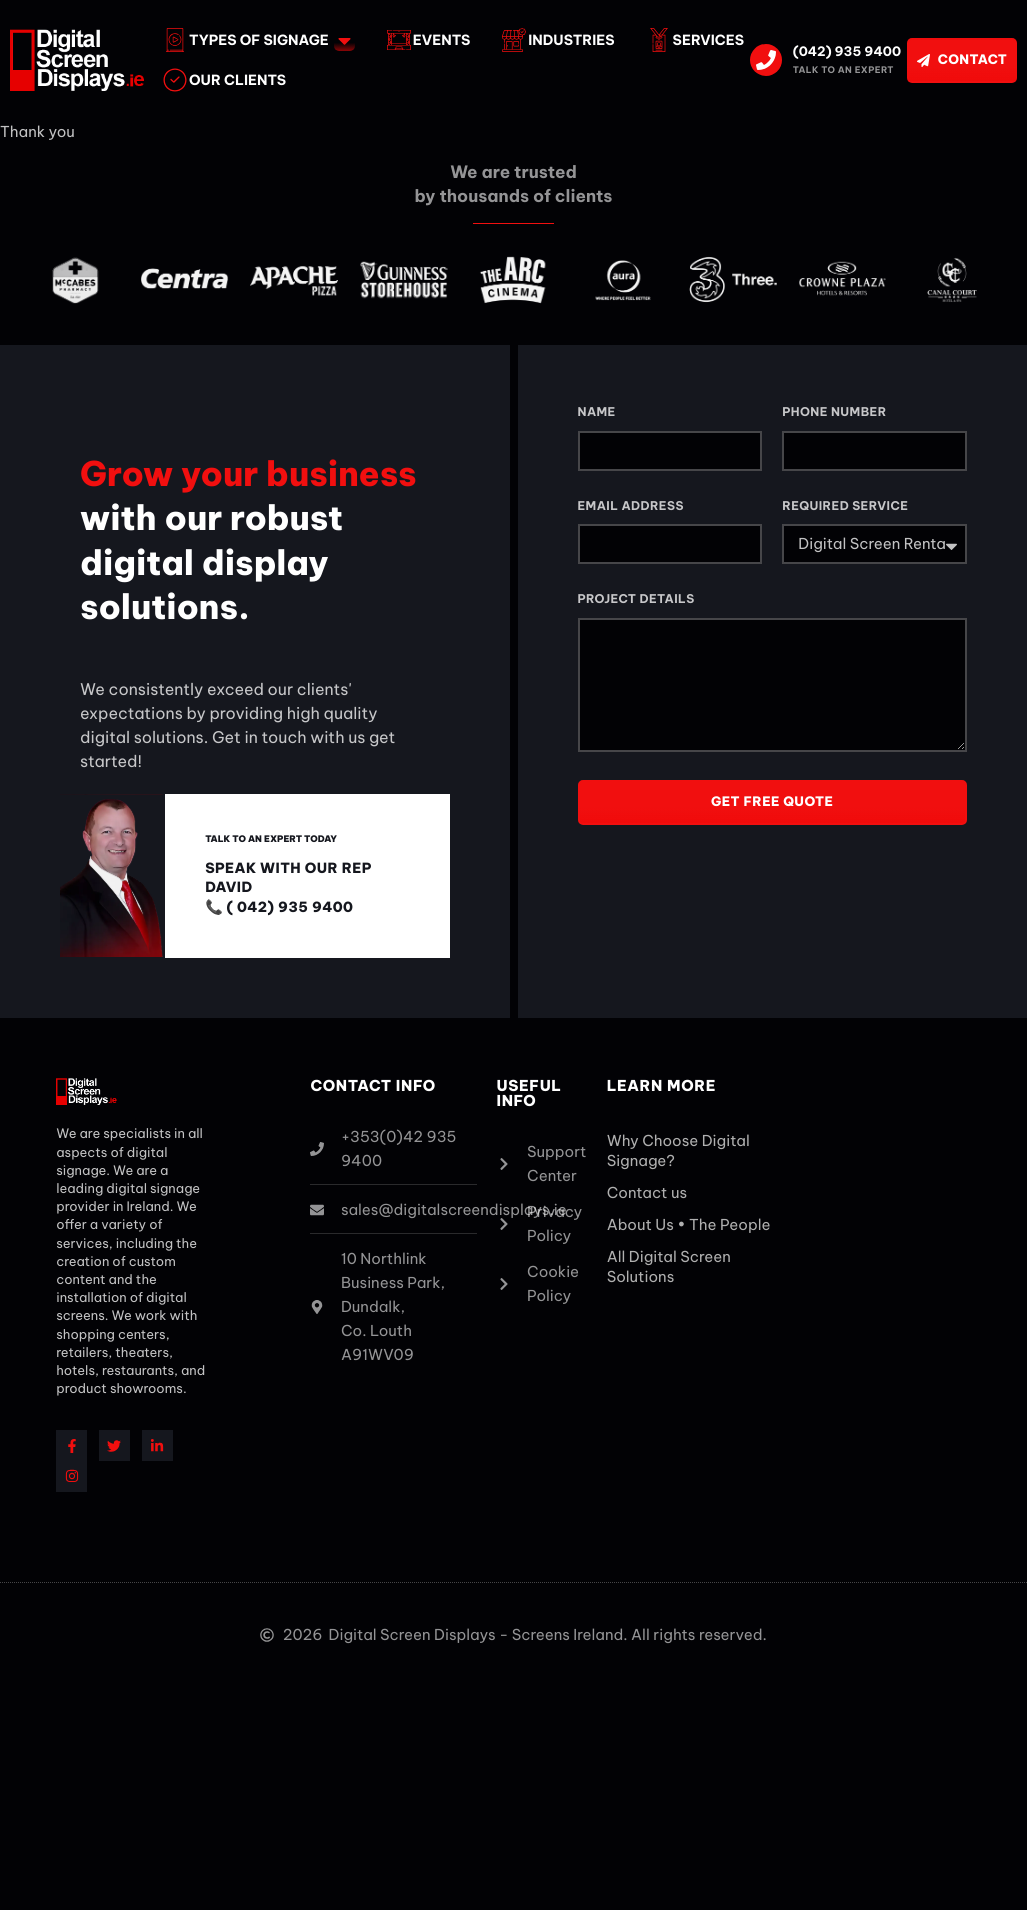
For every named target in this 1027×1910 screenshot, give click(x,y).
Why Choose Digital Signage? (678, 1150)
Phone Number (834, 412)
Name (597, 412)
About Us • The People (689, 1224)
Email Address (631, 506)
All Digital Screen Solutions (669, 1266)
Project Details (636, 599)
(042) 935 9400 (847, 52)
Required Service (845, 506)
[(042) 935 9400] (766, 60)
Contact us (647, 1192)
